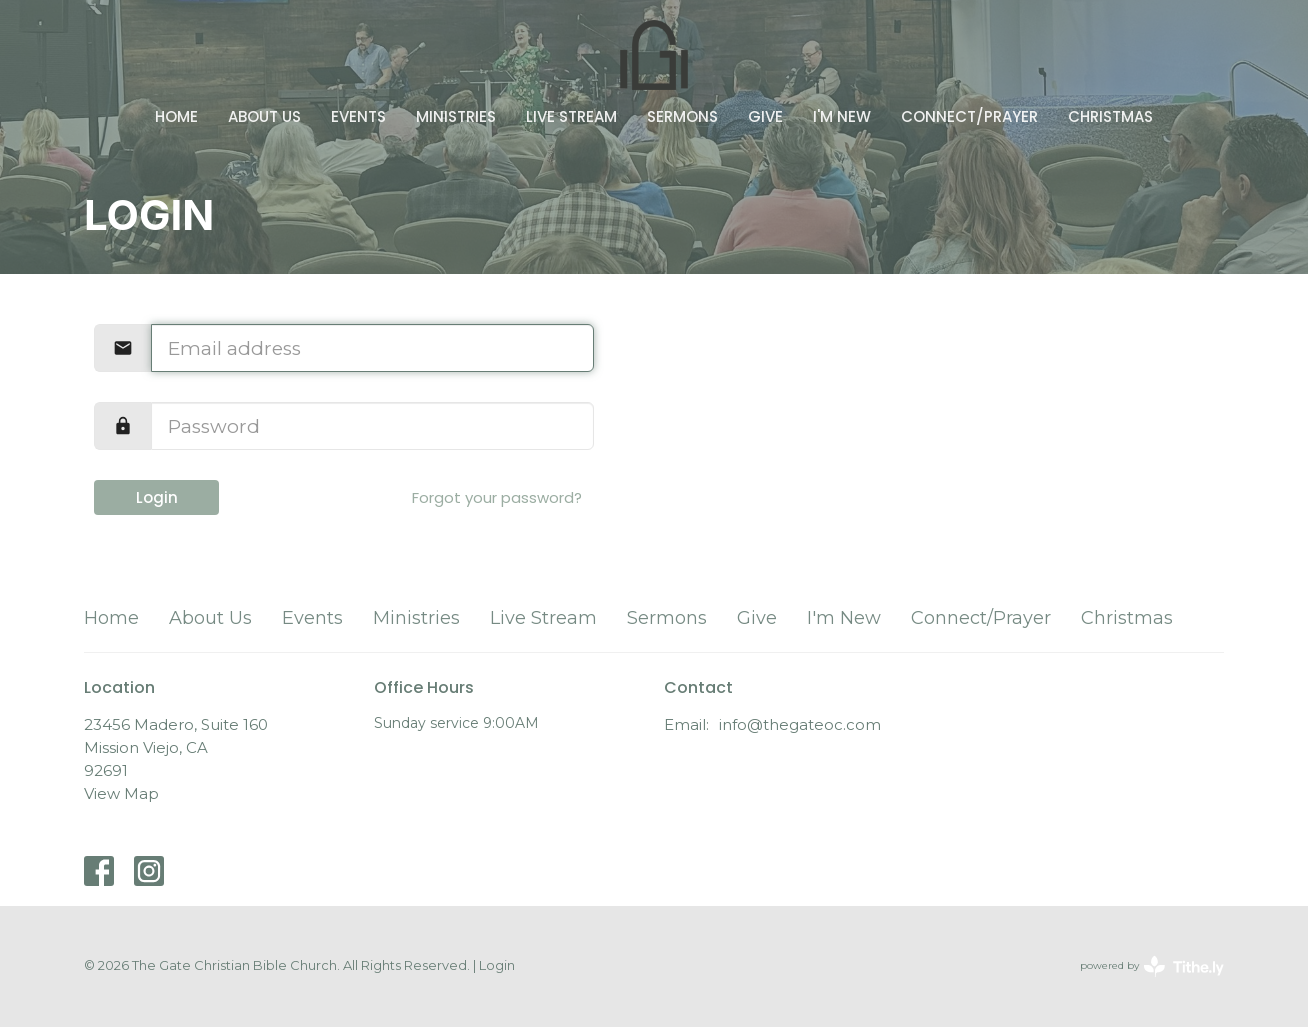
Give (765, 116)
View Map (121, 793)
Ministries (456, 116)
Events (358, 116)
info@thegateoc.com (800, 724)
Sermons (682, 116)
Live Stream (571, 116)
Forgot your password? (497, 497)
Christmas (1110, 116)
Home (176, 116)
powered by (1152, 966)
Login (157, 497)
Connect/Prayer (969, 116)
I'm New (842, 116)
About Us (264, 116)
